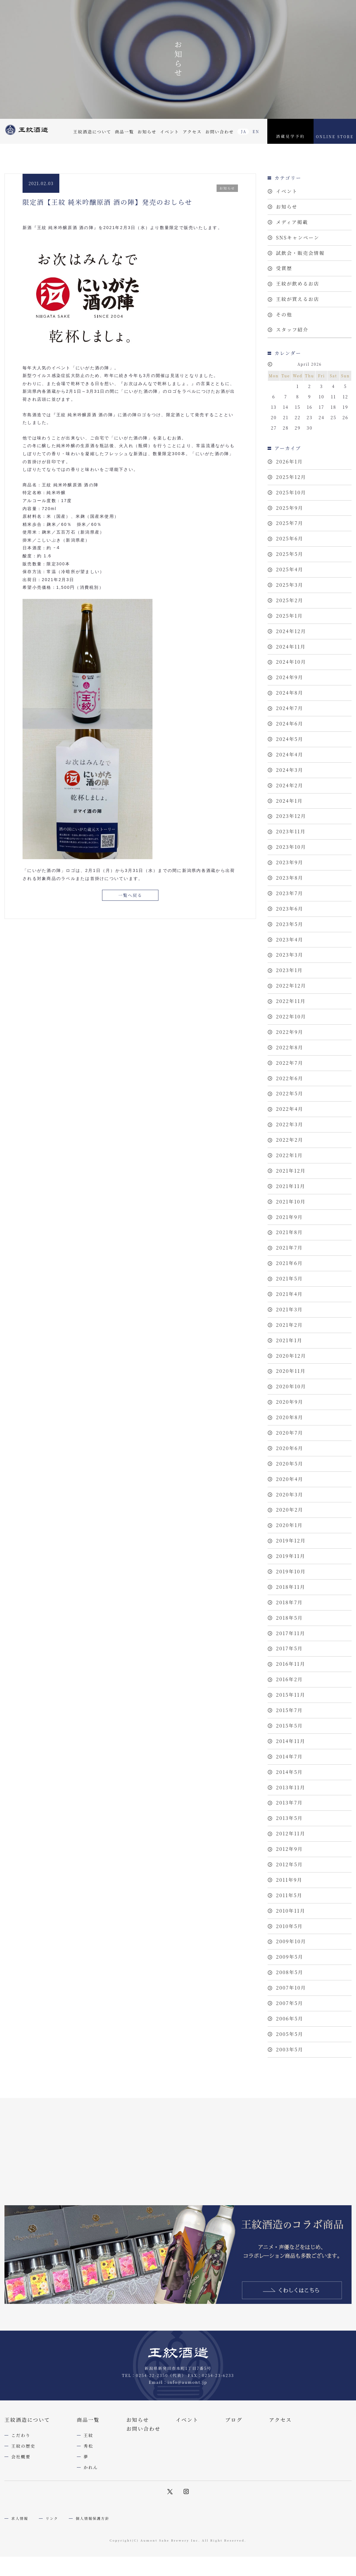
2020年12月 (291, 1419)
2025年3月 (289, 602)
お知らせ (147, 132)
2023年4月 (289, 977)
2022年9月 (289, 1075)
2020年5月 (289, 1533)
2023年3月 (289, 994)
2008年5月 (289, 2072)
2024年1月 (289, 830)
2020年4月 (289, 1549)
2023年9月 (289, 896)
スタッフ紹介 (292, 338)
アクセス (192, 132)
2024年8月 (289, 716)
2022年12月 (291, 1026)
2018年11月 (290, 1664)
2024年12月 (291, 651)
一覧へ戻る (130, 896)
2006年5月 (289, 2121)
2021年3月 (289, 1370)
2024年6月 (289, 749)
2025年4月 (289, 585)
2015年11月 (290, 1778)
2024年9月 (289, 700)
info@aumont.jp (187, 2491)
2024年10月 (291, 683)
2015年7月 (289, 1794)
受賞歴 (284, 273)
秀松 (88, 2555)
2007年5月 (289, 2105)
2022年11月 (291, 1043)
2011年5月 (289, 1990)
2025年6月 (289, 553)
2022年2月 (289, 1190)
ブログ (233, 2529)
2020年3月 (289, 1566)
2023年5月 (289, 961)
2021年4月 (289, 1353)
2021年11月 (290, 1239)
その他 (284, 322)
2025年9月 (289, 520)
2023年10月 (291, 879)
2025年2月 (289, 618)
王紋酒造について (92, 132)
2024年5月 (289, 765)
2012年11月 (290, 1925)
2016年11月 (290, 1745)
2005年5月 (289, 2138)
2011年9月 (289, 1974)
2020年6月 (289, 1517)
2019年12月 (291, 1615)
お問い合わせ (219, 132)
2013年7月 (289, 1892)
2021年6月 (289, 1321)
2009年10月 (291, 2039)
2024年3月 (289, 798)
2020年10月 (291, 1451)
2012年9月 (289, 1941)
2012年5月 (289, 1958)
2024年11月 (291, 667)
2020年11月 (291, 1435)
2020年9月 (289, 1468)
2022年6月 (289, 1124)
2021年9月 (289, 1272)
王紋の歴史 (23, 2555)
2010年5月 (289, 2023)
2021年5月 (289, 1337)
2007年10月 (291, 2089)
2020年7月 (289, 1500)
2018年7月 (289, 1680)
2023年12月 (291, 847)
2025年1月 (289, 634)
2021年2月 (289, 1386)
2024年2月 (289, 814)
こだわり (21, 2544)
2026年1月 (289, 471)
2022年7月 (289, 1108)
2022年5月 (289, 1141)
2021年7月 (289, 1304)
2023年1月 (289, 1010)
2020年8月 (289, 1484)
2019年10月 (291, 1647)
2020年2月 (289, 1582)
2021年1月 (289, 1402)
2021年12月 (291, 1223)
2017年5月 (289, 1729)
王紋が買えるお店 (297, 306)
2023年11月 (291, 863)
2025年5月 (289, 569)
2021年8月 (289, 1288)
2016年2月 (289, 1762)
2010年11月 (290, 2007)
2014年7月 (289, 1843)
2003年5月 (289, 2154)
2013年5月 (289, 1909)
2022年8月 (289, 1092)
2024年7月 (289, 732)
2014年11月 (290, 1827)
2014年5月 (289, 1860)
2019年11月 (290, 1631)
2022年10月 (291, 1059)
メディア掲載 (292, 224)
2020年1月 (289, 1598)
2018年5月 (289, 1696)
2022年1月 (289, 1206)
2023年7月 (289, 928)
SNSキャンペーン (298, 240)
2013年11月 (290, 1876)
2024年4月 (289, 781)
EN (255, 131)
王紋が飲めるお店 (297, 289)
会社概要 (21, 2566)
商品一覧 (124, 132)
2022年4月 (289, 1157)
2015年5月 (289, 1811)
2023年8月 (289, 912)
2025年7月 (289, 536)
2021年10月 (291, 1255)
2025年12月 (291, 487)
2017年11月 (290, 1713)
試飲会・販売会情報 (300, 257)
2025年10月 (291, 504)
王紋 (88, 2544)
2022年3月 (289, 1174)
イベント (169, 132)
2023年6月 (289, 945)
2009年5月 (289, 2056)
